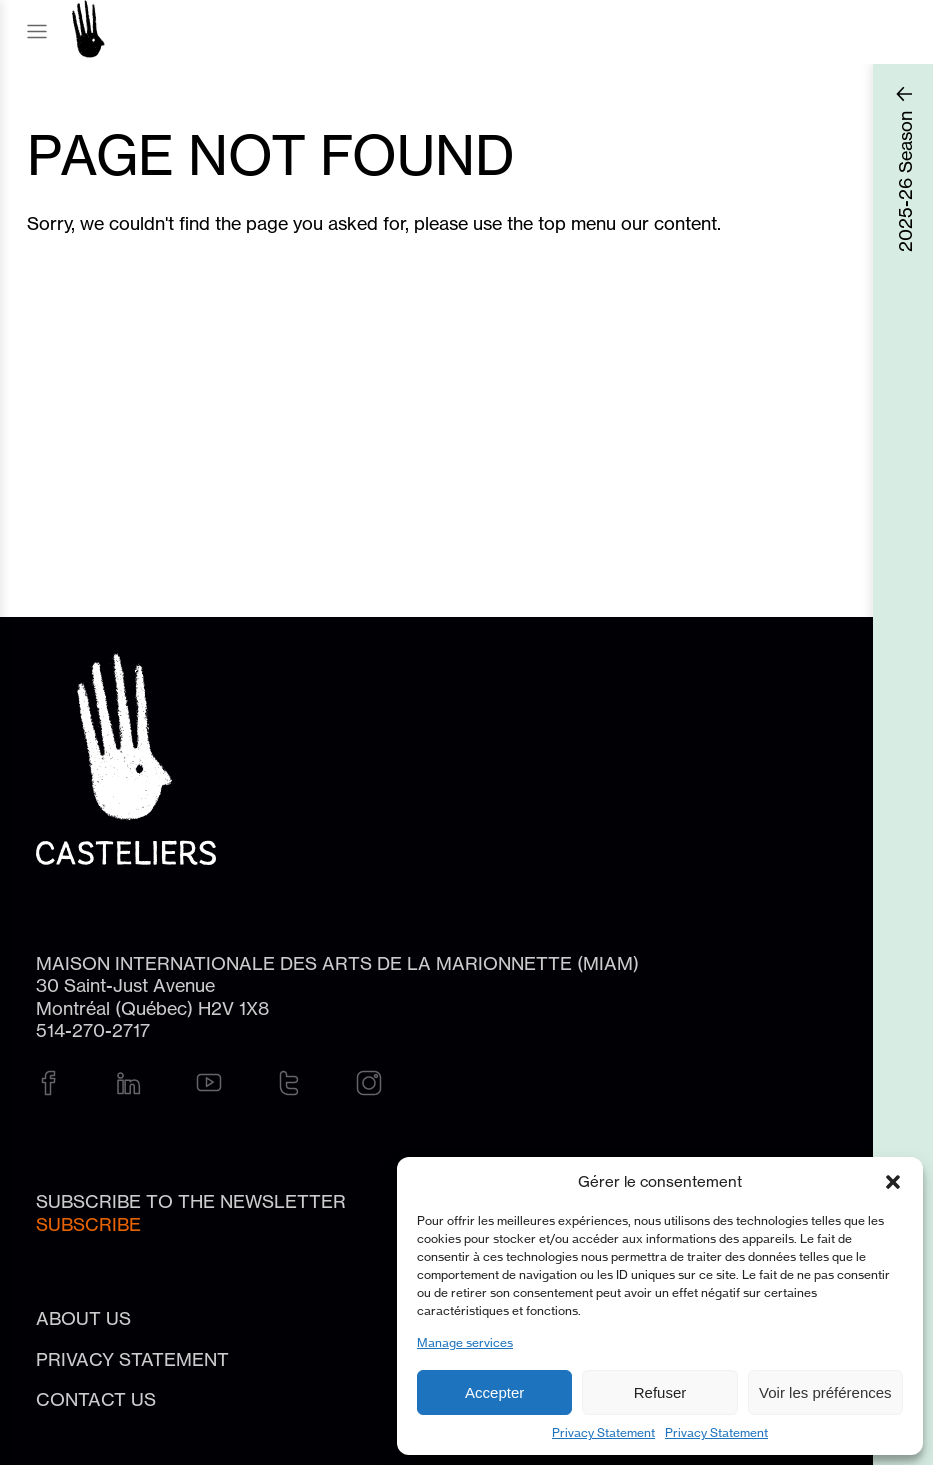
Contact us (96, 1399)
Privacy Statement (603, 1432)
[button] (893, 1182)
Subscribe (88, 1224)
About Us (83, 1318)
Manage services (465, 1342)
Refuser (660, 1392)
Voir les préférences (825, 1392)
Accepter (494, 1392)
